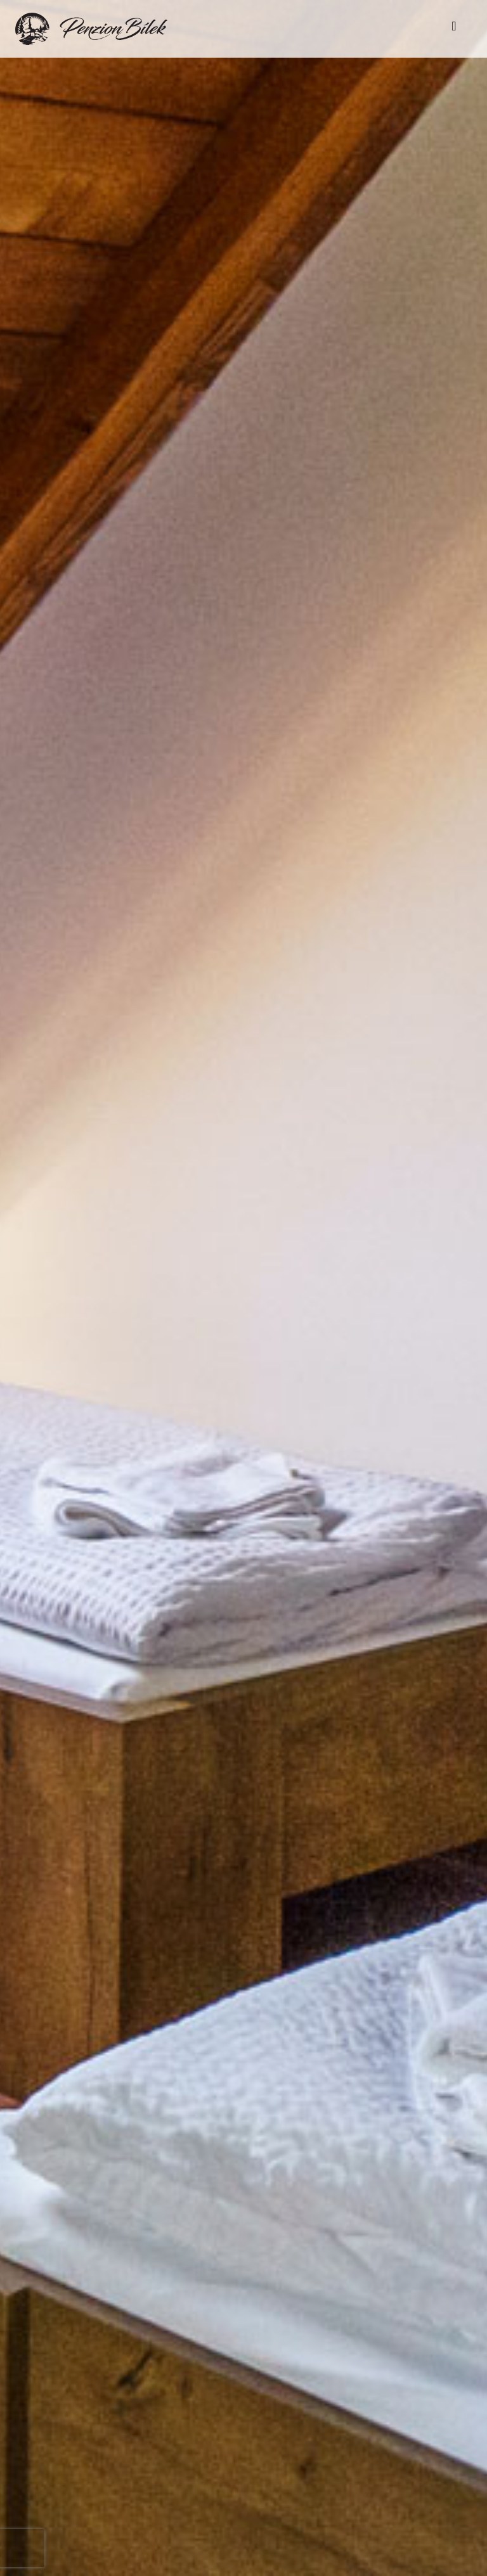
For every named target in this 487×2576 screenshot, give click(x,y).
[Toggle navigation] (454, 29)
